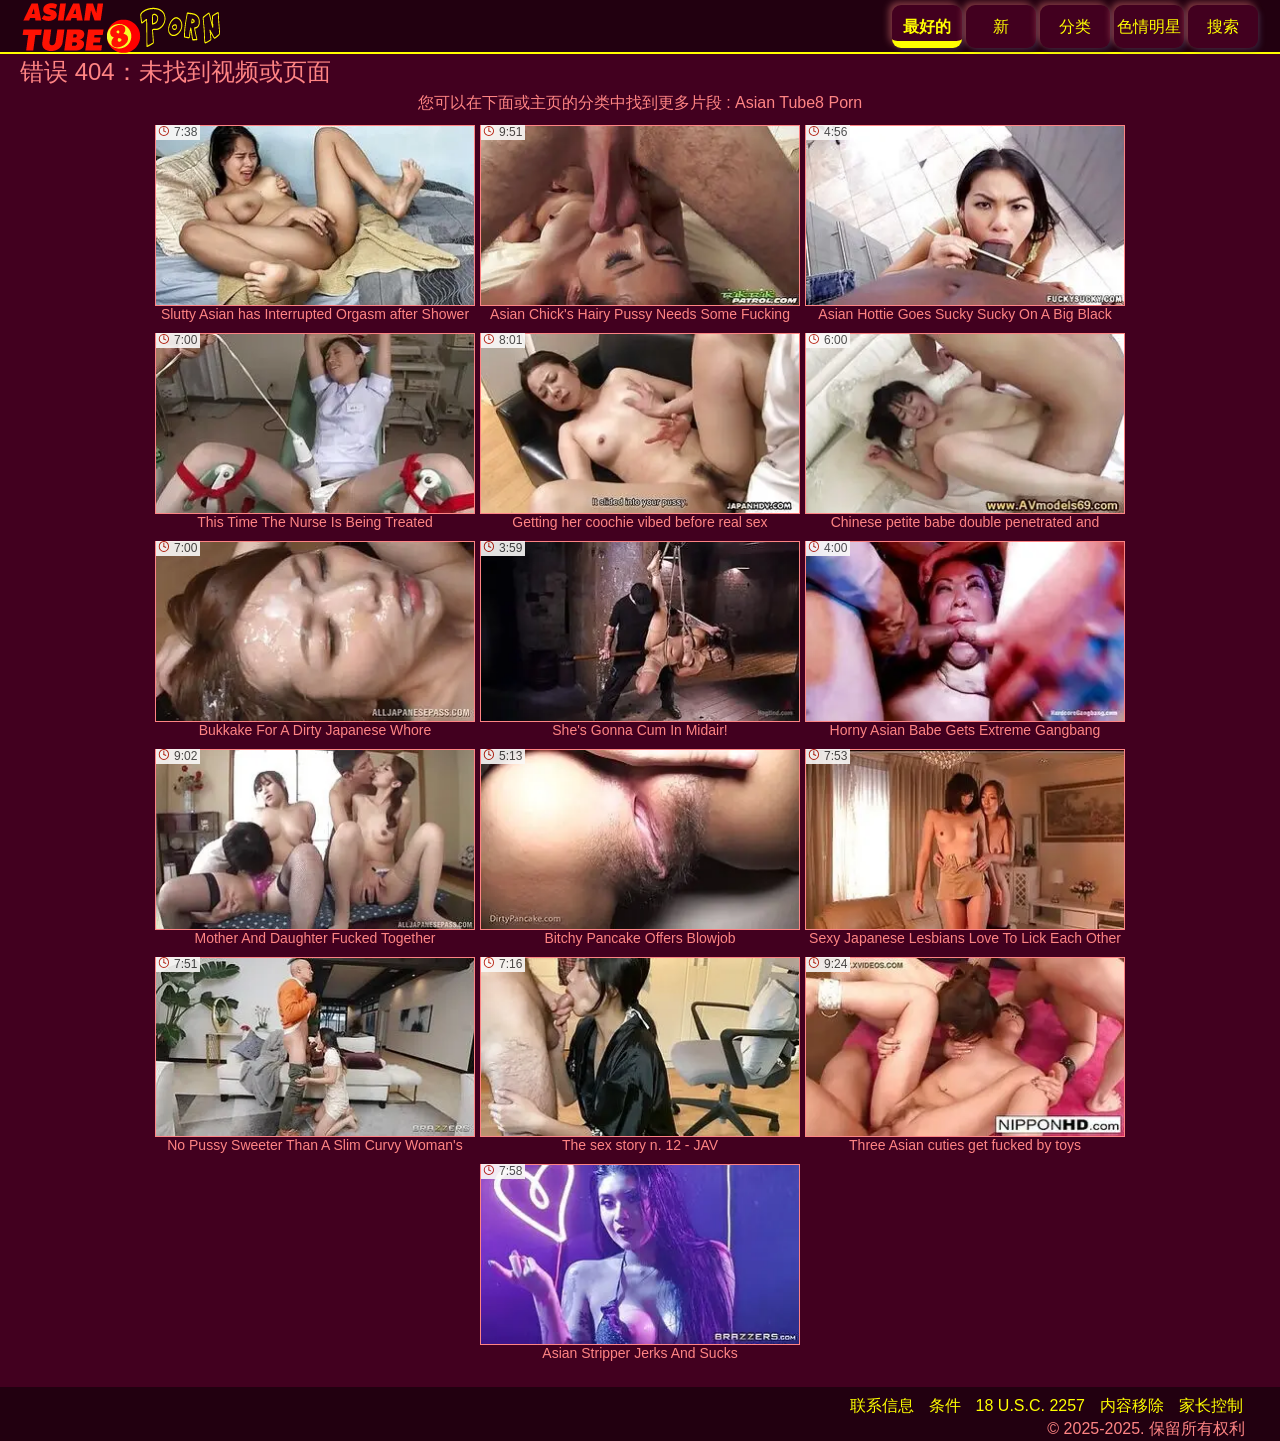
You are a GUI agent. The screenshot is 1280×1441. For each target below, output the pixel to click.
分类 (1075, 26)
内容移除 (1132, 1405)
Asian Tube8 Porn (798, 102)
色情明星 (1149, 26)
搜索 (1223, 26)
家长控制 (1211, 1405)
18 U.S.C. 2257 (1030, 1405)
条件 (945, 1405)
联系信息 (882, 1405)
